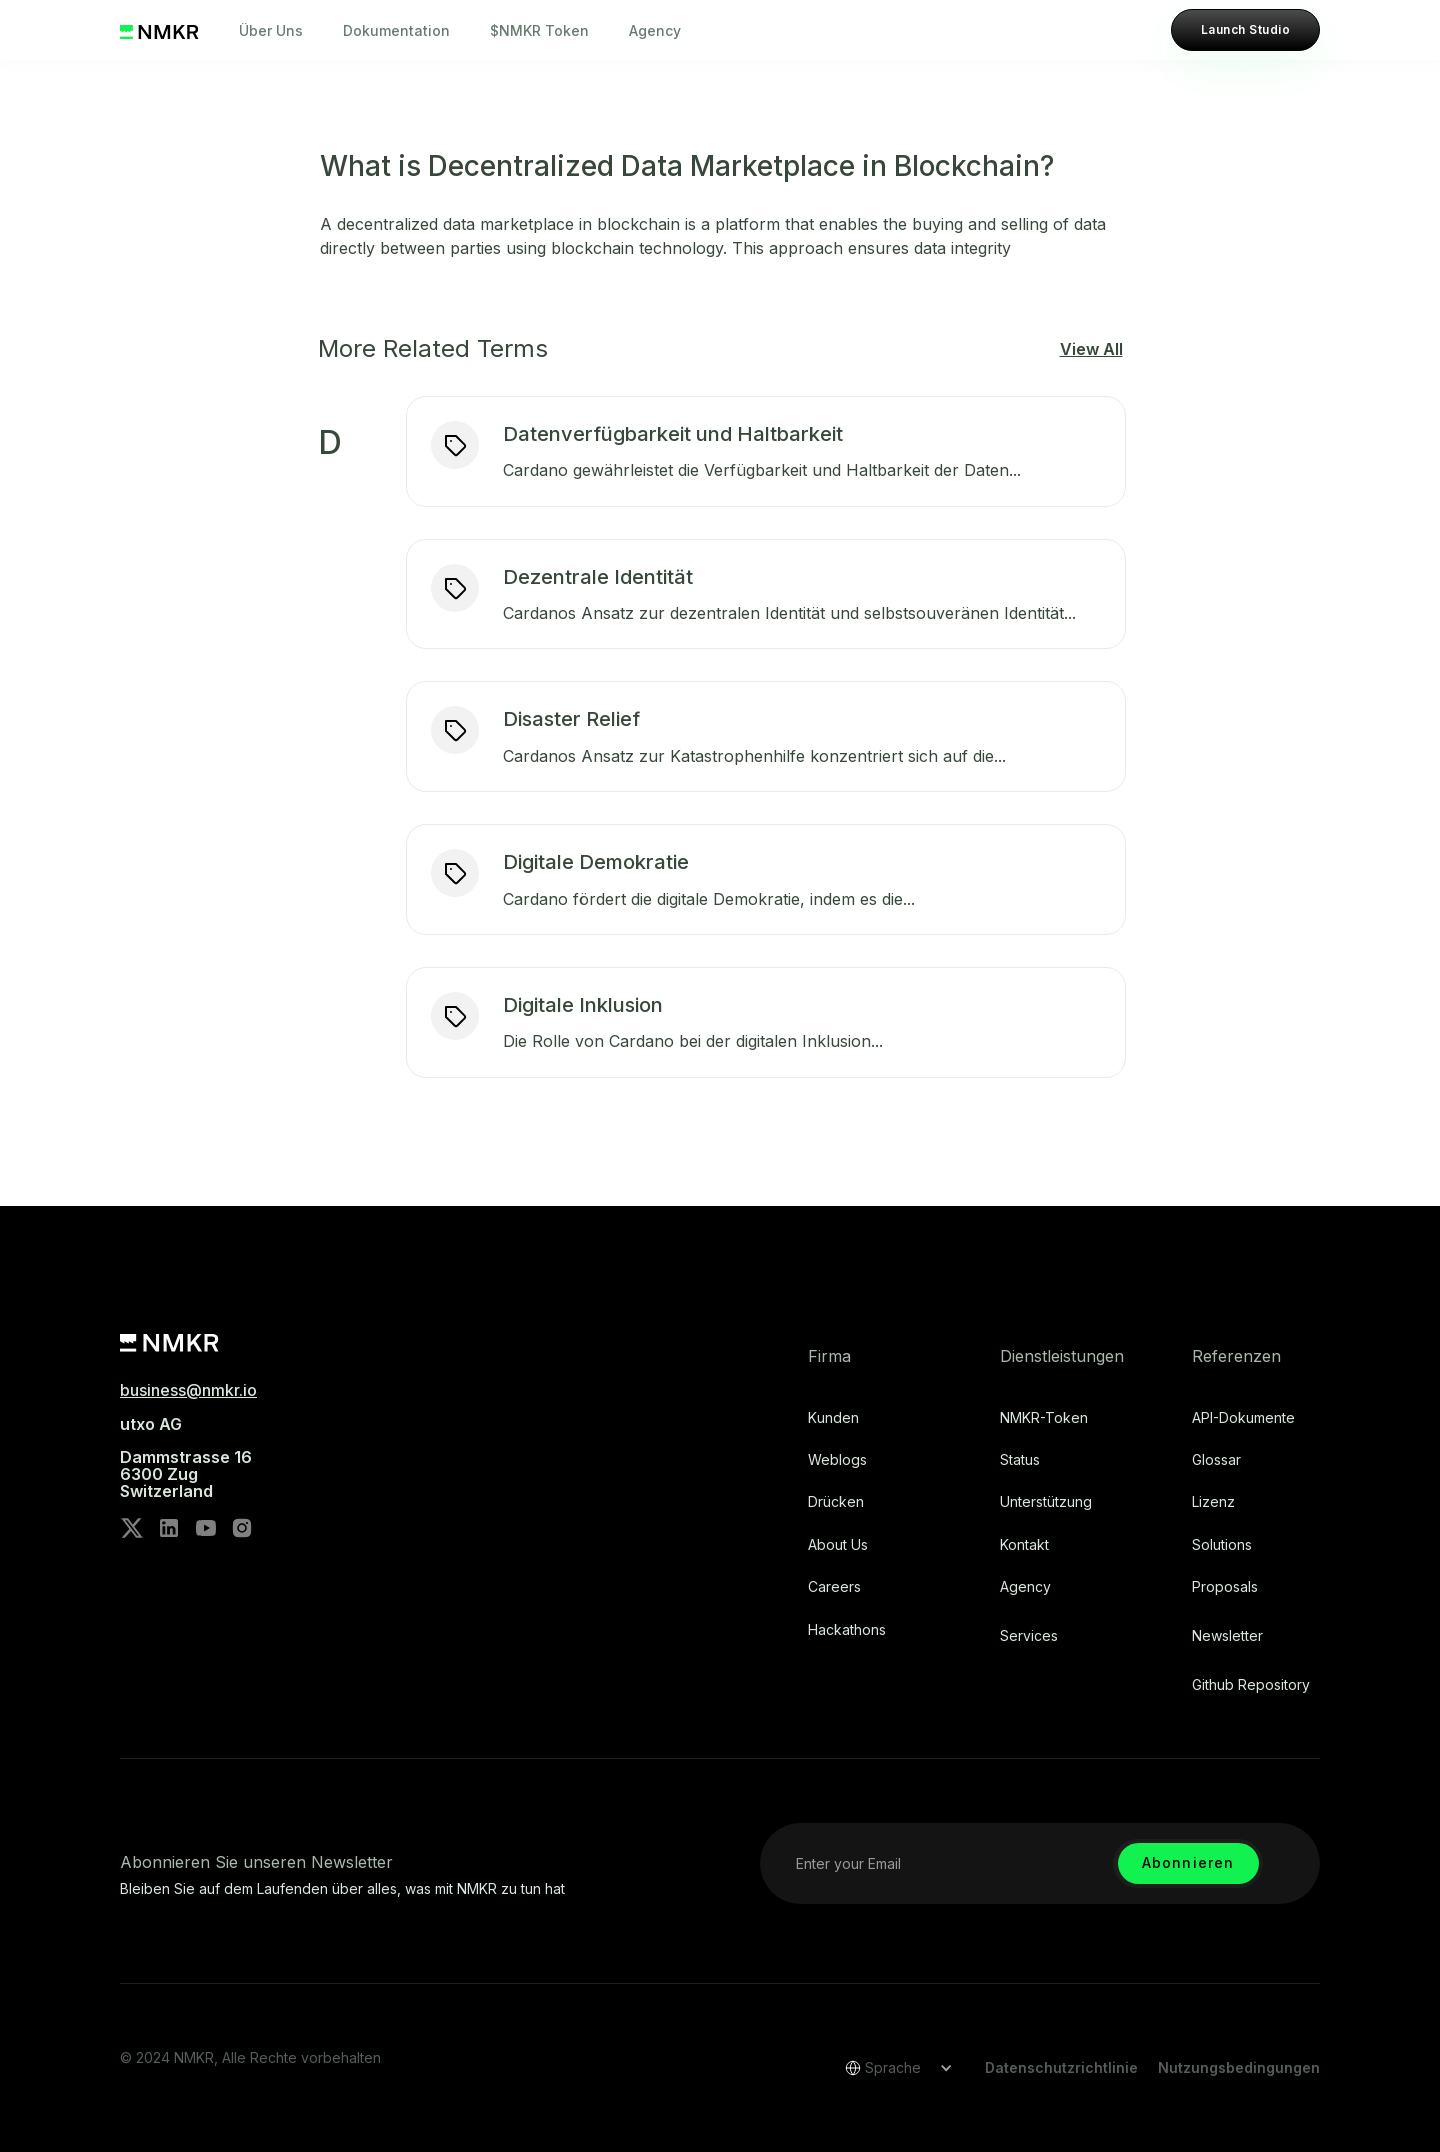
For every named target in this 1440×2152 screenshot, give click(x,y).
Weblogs (837, 1460)
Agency (655, 30)
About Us (838, 1545)
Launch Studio (1245, 29)
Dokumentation (396, 30)
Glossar (1216, 1460)
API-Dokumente (1243, 1418)
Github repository (1251, 1685)
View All (1091, 349)
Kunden (833, 1418)
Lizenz (1213, 1502)
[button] (892, 2068)
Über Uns (271, 30)
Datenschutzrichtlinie (1061, 2067)
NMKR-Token (1044, 1418)
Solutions (1222, 1545)
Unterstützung (1046, 1502)
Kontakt (1024, 1545)
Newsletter (1227, 1636)
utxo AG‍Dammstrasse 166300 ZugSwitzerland (186, 1458)
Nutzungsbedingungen (1239, 2067)
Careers (834, 1587)
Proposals (1225, 1587)
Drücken (836, 1502)
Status (1020, 1460)
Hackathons (847, 1630)
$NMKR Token (539, 30)
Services (1029, 1636)
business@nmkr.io (188, 1390)
